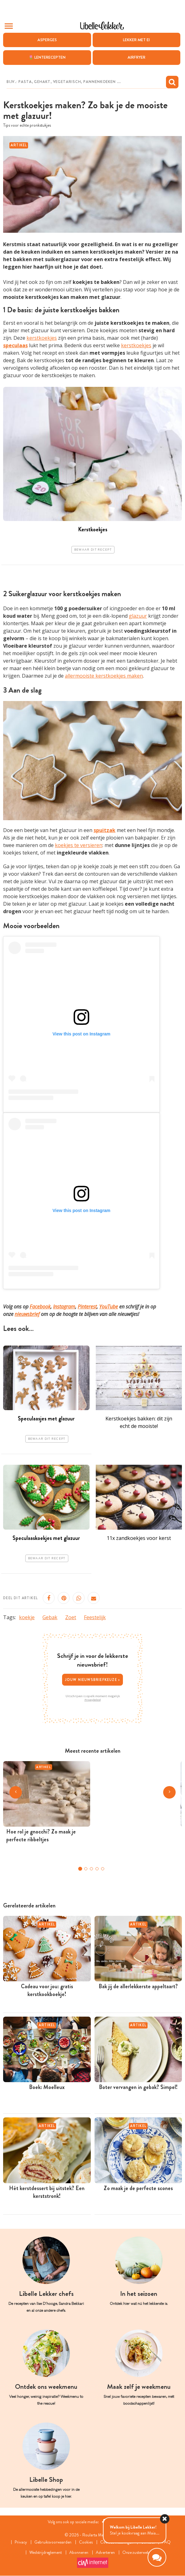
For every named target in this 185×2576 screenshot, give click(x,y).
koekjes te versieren (78, 845)
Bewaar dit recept (93, 550)
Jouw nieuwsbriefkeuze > (92, 1679)
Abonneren (79, 2553)
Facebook (40, 1306)
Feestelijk (95, 1617)
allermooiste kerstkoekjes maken (104, 675)
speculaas (15, 345)
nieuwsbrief (27, 1314)
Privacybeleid (92, 1700)
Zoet (70, 1617)
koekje (27, 1617)
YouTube (108, 1306)
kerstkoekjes (42, 338)
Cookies (85, 2542)
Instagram (64, 1306)
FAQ (169, 2542)
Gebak (49, 1617)
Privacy (18, 2542)
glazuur (138, 615)
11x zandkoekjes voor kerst (139, 1538)
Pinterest (87, 1306)
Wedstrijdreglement (44, 2553)
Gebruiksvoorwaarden (51, 2542)
